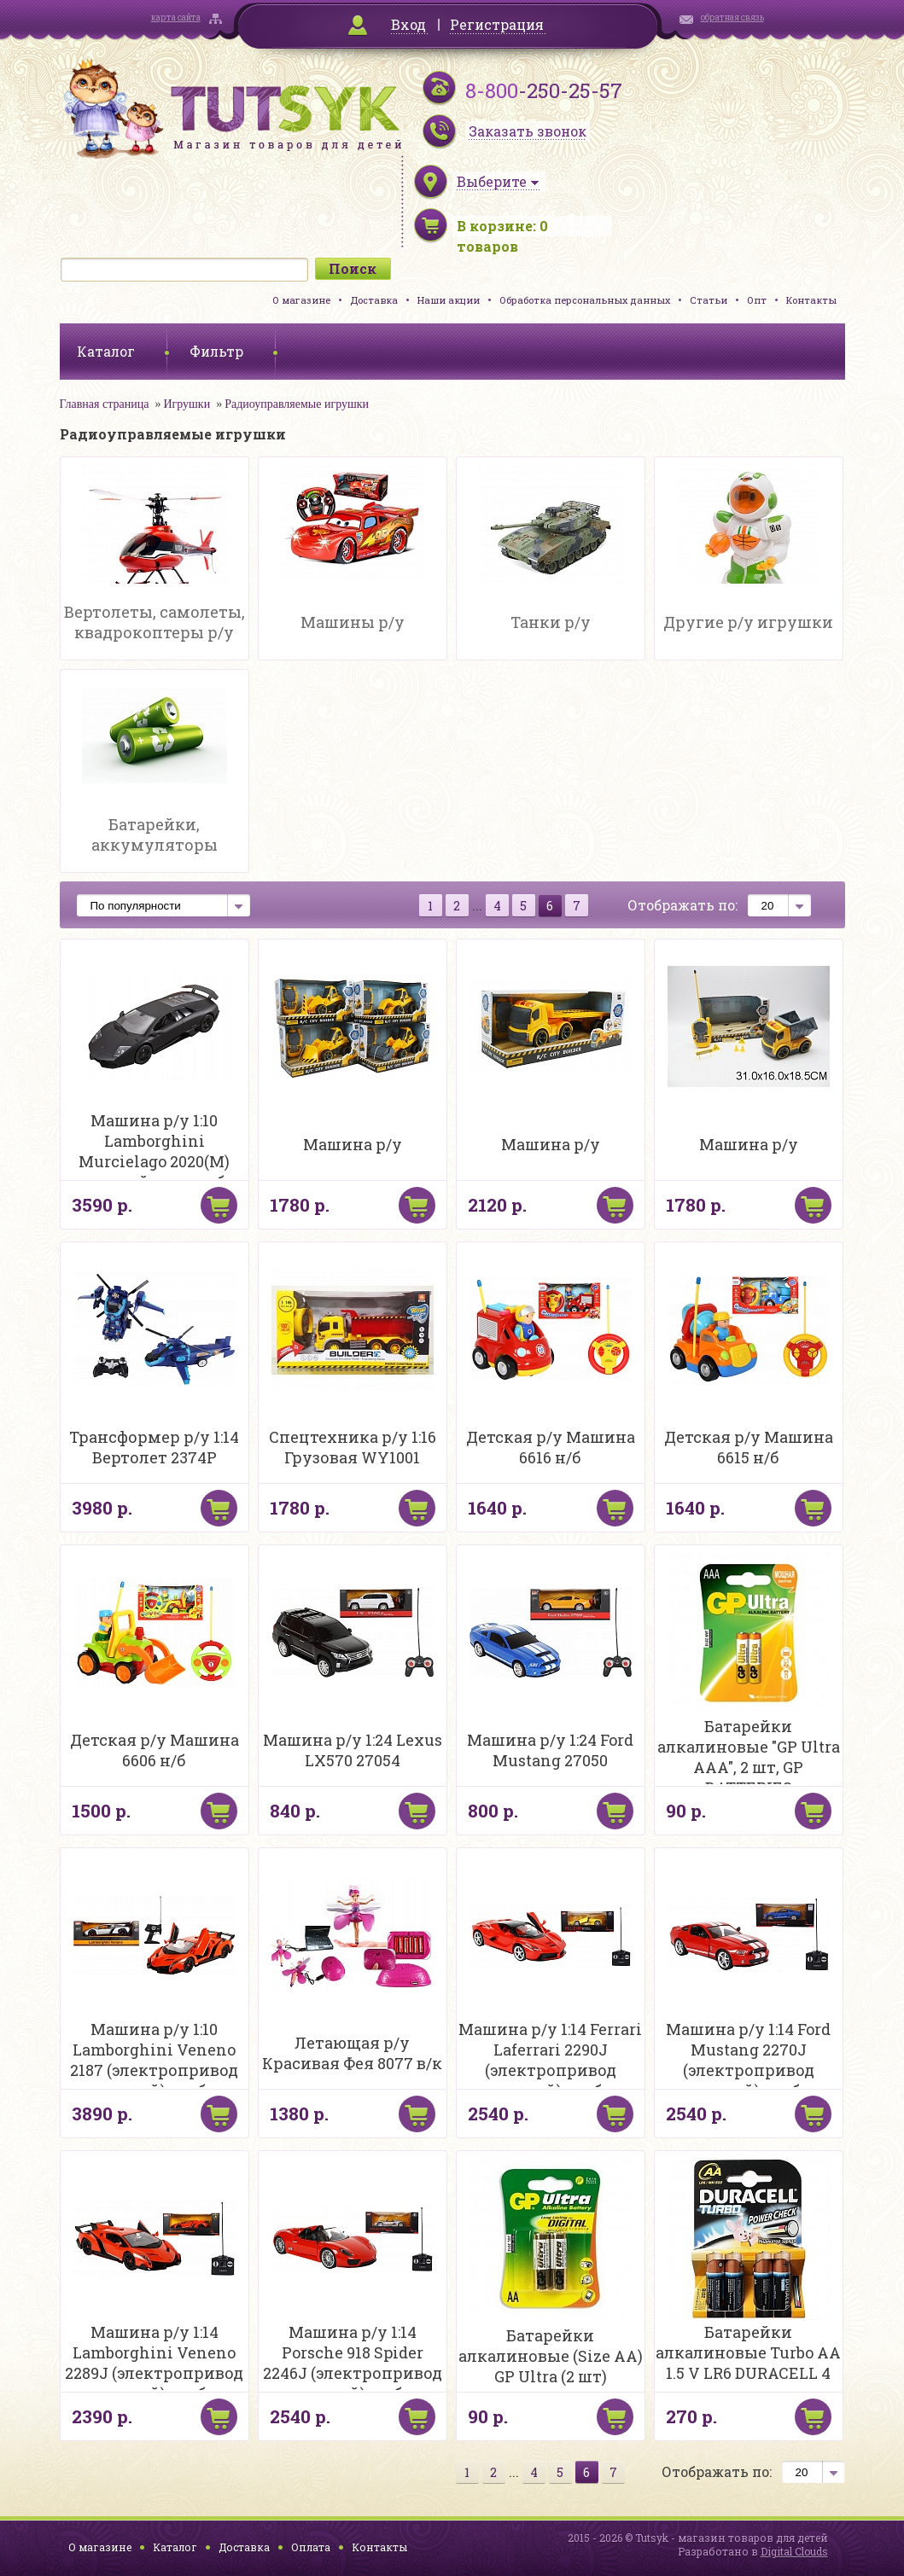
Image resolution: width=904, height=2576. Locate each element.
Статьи (708, 300)
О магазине (301, 300)
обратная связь (732, 17)
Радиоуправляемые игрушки (297, 404)
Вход (408, 24)
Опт (757, 300)
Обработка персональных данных (584, 300)
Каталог (175, 2547)
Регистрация (497, 24)
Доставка (374, 300)
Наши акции (448, 300)
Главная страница (104, 404)
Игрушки (186, 404)
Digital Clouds (794, 2551)
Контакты (811, 300)
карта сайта (176, 17)
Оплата (310, 2547)
